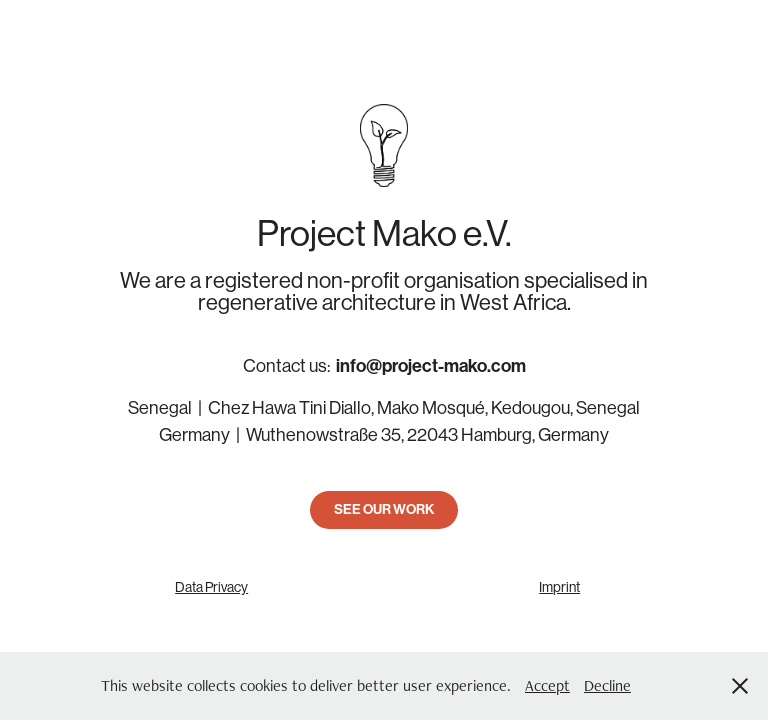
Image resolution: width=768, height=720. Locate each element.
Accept (547, 685)
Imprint (559, 587)
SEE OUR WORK (384, 509)
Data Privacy (211, 587)
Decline (607, 685)
